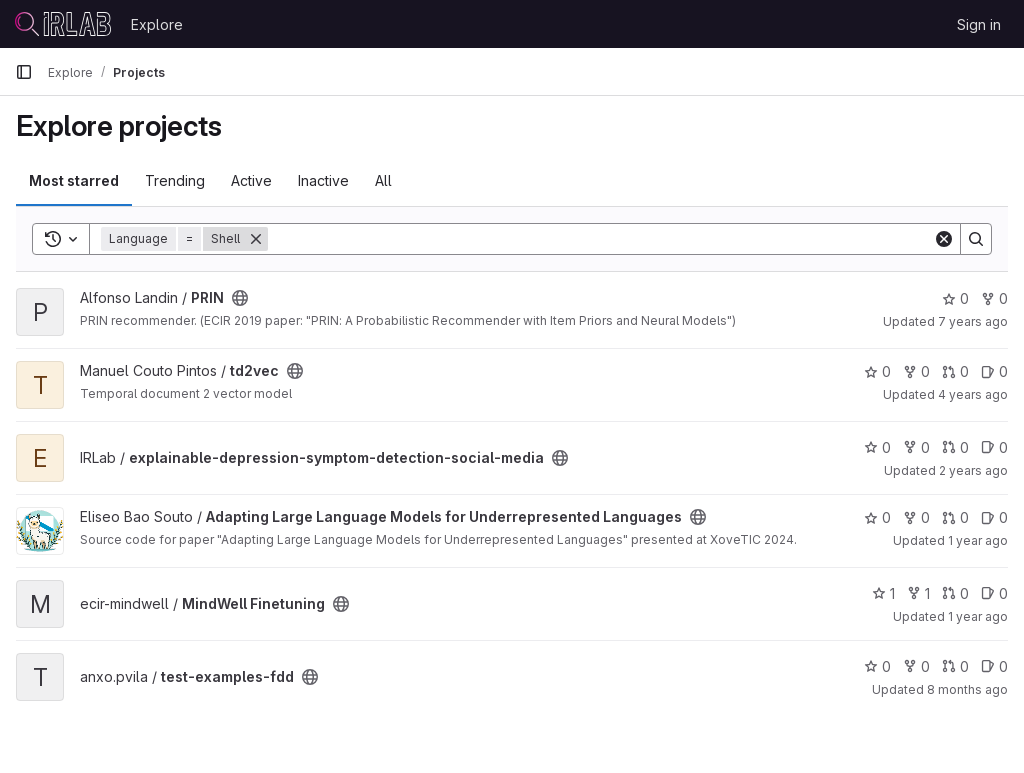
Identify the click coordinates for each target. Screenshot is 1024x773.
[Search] (600, 239)
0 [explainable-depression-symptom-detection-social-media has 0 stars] (877, 447)
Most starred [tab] (74, 180)
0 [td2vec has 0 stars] (877, 371)
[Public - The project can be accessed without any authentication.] (240, 298)
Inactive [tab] (323, 180)
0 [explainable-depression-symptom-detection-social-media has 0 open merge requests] (955, 447)
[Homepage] (63, 24)
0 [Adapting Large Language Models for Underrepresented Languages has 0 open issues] (994, 517)
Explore (157, 24)
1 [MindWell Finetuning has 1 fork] (918, 593)
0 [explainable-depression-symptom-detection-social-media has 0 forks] (916, 447)
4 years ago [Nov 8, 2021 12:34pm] (973, 394)
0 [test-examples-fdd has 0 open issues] (994, 666)
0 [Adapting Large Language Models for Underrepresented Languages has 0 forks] (916, 517)
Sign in (979, 24)
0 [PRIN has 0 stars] (955, 298)
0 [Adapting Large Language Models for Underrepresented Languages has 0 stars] (877, 517)
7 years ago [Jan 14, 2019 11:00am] (973, 321)
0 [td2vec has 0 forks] (916, 371)
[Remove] (256, 239)
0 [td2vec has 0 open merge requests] (955, 371)
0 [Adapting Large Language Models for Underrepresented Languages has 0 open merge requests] (955, 517)
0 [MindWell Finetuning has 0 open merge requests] (955, 593)
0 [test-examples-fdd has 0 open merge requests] (955, 666)
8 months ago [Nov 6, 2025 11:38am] (967, 689)
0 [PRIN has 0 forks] (994, 298)
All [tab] (383, 180)
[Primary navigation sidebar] (24, 72)
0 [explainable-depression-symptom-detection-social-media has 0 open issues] (994, 447)
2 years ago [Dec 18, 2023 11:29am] (973, 470)
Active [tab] (251, 180)
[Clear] (944, 239)
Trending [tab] (175, 180)
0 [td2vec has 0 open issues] (994, 371)
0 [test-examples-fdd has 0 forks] (916, 666)
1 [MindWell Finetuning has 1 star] (883, 593)
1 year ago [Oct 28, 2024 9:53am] (978, 616)
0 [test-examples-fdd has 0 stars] (877, 666)
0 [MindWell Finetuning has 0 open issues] (994, 593)
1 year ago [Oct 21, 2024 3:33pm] (978, 540)
